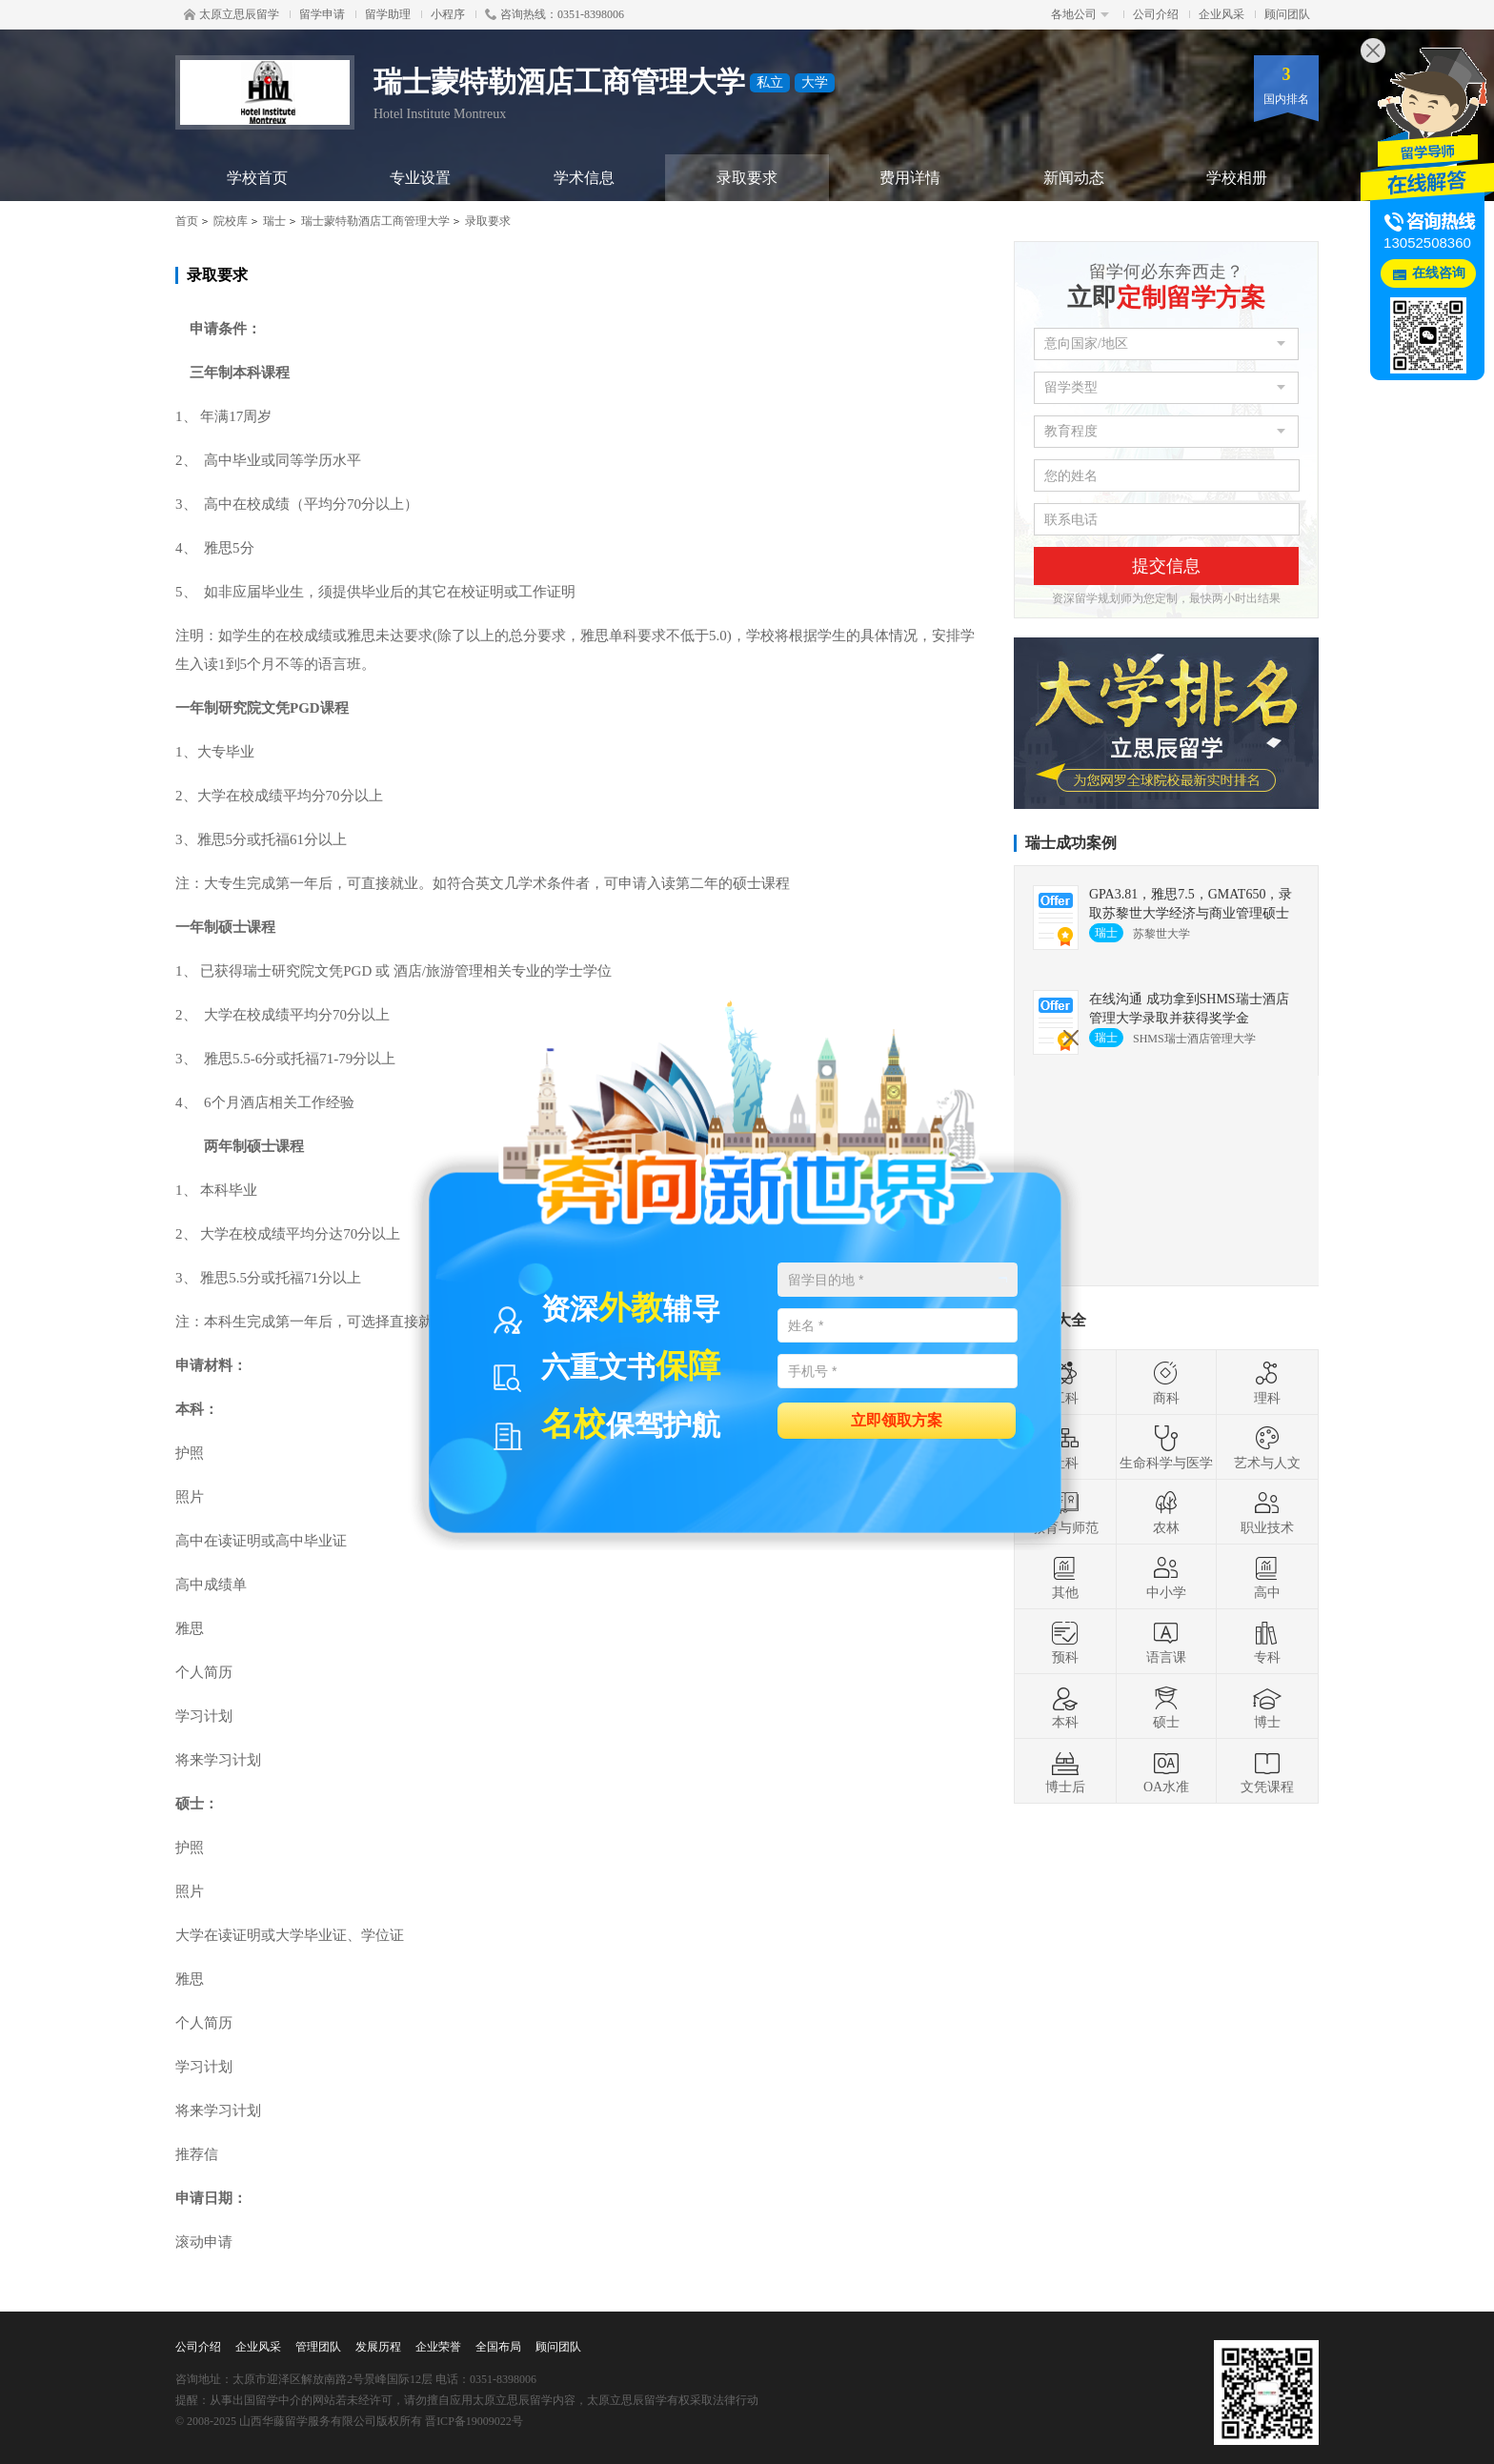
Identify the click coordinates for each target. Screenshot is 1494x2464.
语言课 (1166, 1642)
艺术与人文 (1267, 1447)
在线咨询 (1438, 273)
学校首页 (257, 178)
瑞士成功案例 (1071, 843)
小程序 (448, 14)
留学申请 (322, 14)
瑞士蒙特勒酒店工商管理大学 (375, 221)
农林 (1166, 1512)
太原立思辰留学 (231, 14)
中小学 (1166, 1577)
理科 (1267, 1382)
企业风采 (1221, 14)
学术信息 (584, 178)
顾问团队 (1287, 14)
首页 (186, 221)
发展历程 (378, 2346)
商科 (1166, 1382)
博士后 (1065, 1771)
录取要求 (747, 178)
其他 (1065, 1577)
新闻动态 (1073, 178)
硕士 (1166, 1706)
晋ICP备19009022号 (474, 2421)
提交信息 (1166, 566)
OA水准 (1166, 1771)
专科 (1267, 1642)
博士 (1267, 1706)
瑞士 (274, 221)
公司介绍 (1156, 14)
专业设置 (420, 178)
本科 (1065, 1706)
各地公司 (1080, 14)
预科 (1065, 1642)
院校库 (230, 221)
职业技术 (1267, 1512)
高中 (1267, 1577)
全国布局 (498, 2346)
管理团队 (318, 2346)
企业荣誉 (438, 2346)
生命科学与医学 (1166, 1447)
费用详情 (909, 178)
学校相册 (1236, 178)
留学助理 (388, 14)
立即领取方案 (896, 1419)
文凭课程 (1267, 1771)
